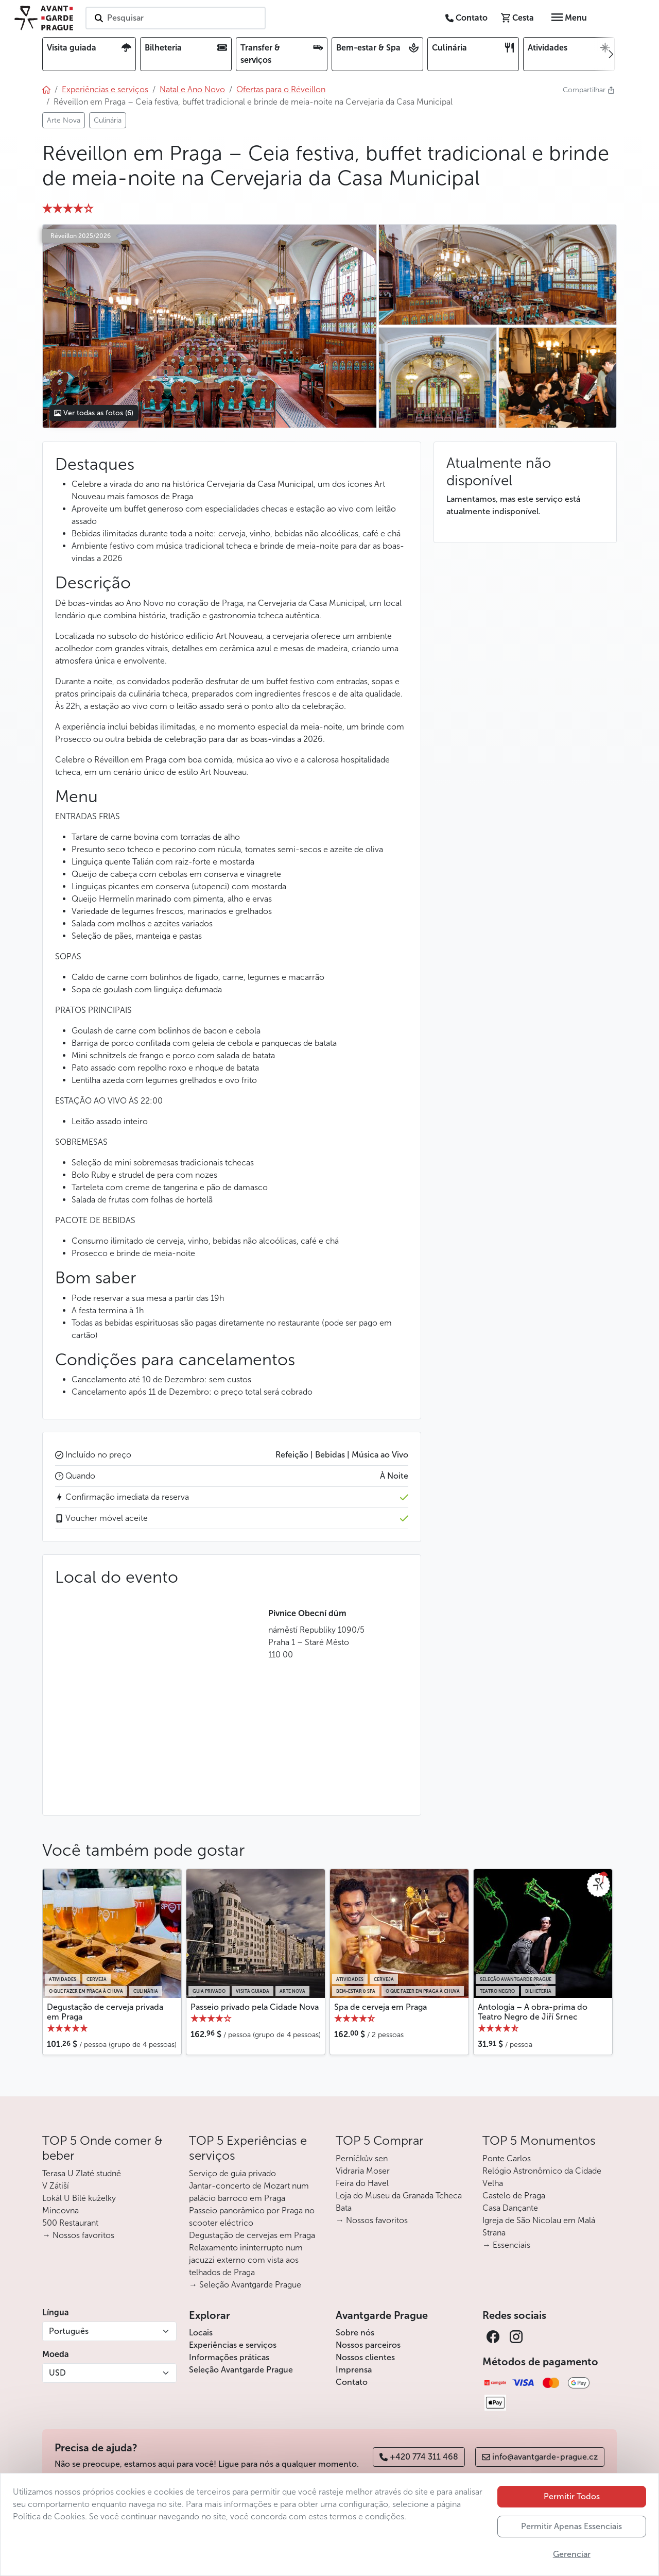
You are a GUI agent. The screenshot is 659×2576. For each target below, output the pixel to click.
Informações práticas (229, 2357)
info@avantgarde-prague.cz (540, 2457)
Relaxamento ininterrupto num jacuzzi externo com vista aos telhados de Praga (246, 2260)
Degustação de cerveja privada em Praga (105, 2012)
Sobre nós (355, 2332)
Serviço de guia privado (232, 2173)
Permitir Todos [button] (572, 2496)
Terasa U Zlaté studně (81, 2173)
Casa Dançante (510, 2208)
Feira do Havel (362, 2183)
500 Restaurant (70, 2223)
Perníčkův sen (362, 2158)
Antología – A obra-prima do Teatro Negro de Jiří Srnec (532, 2012)
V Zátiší (55, 2186)
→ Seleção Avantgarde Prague (245, 2285)
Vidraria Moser (363, 2171)
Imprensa (354, 2370)
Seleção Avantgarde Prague (241, 2370)
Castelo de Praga (513, 2195)
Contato (352, 2382)
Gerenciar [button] (572, 2554)
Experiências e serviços (232, 2345)
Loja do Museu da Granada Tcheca (399, 2195)
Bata (344, 2208)
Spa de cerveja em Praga (380, 2007)
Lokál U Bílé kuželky (79, 2198)
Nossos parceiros (368, 2345)
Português (69, 2331)
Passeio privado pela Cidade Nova (254, 2007)
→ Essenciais (506, 2245)
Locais (201, 2332)
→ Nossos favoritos (78, 2235)
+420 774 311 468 (418, 2457)
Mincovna (60, 2210)
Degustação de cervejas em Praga (252, 2235)
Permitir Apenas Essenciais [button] (571, 2526)
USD (57, 2373)
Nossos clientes (365, 2357)
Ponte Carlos (506, 2158)
